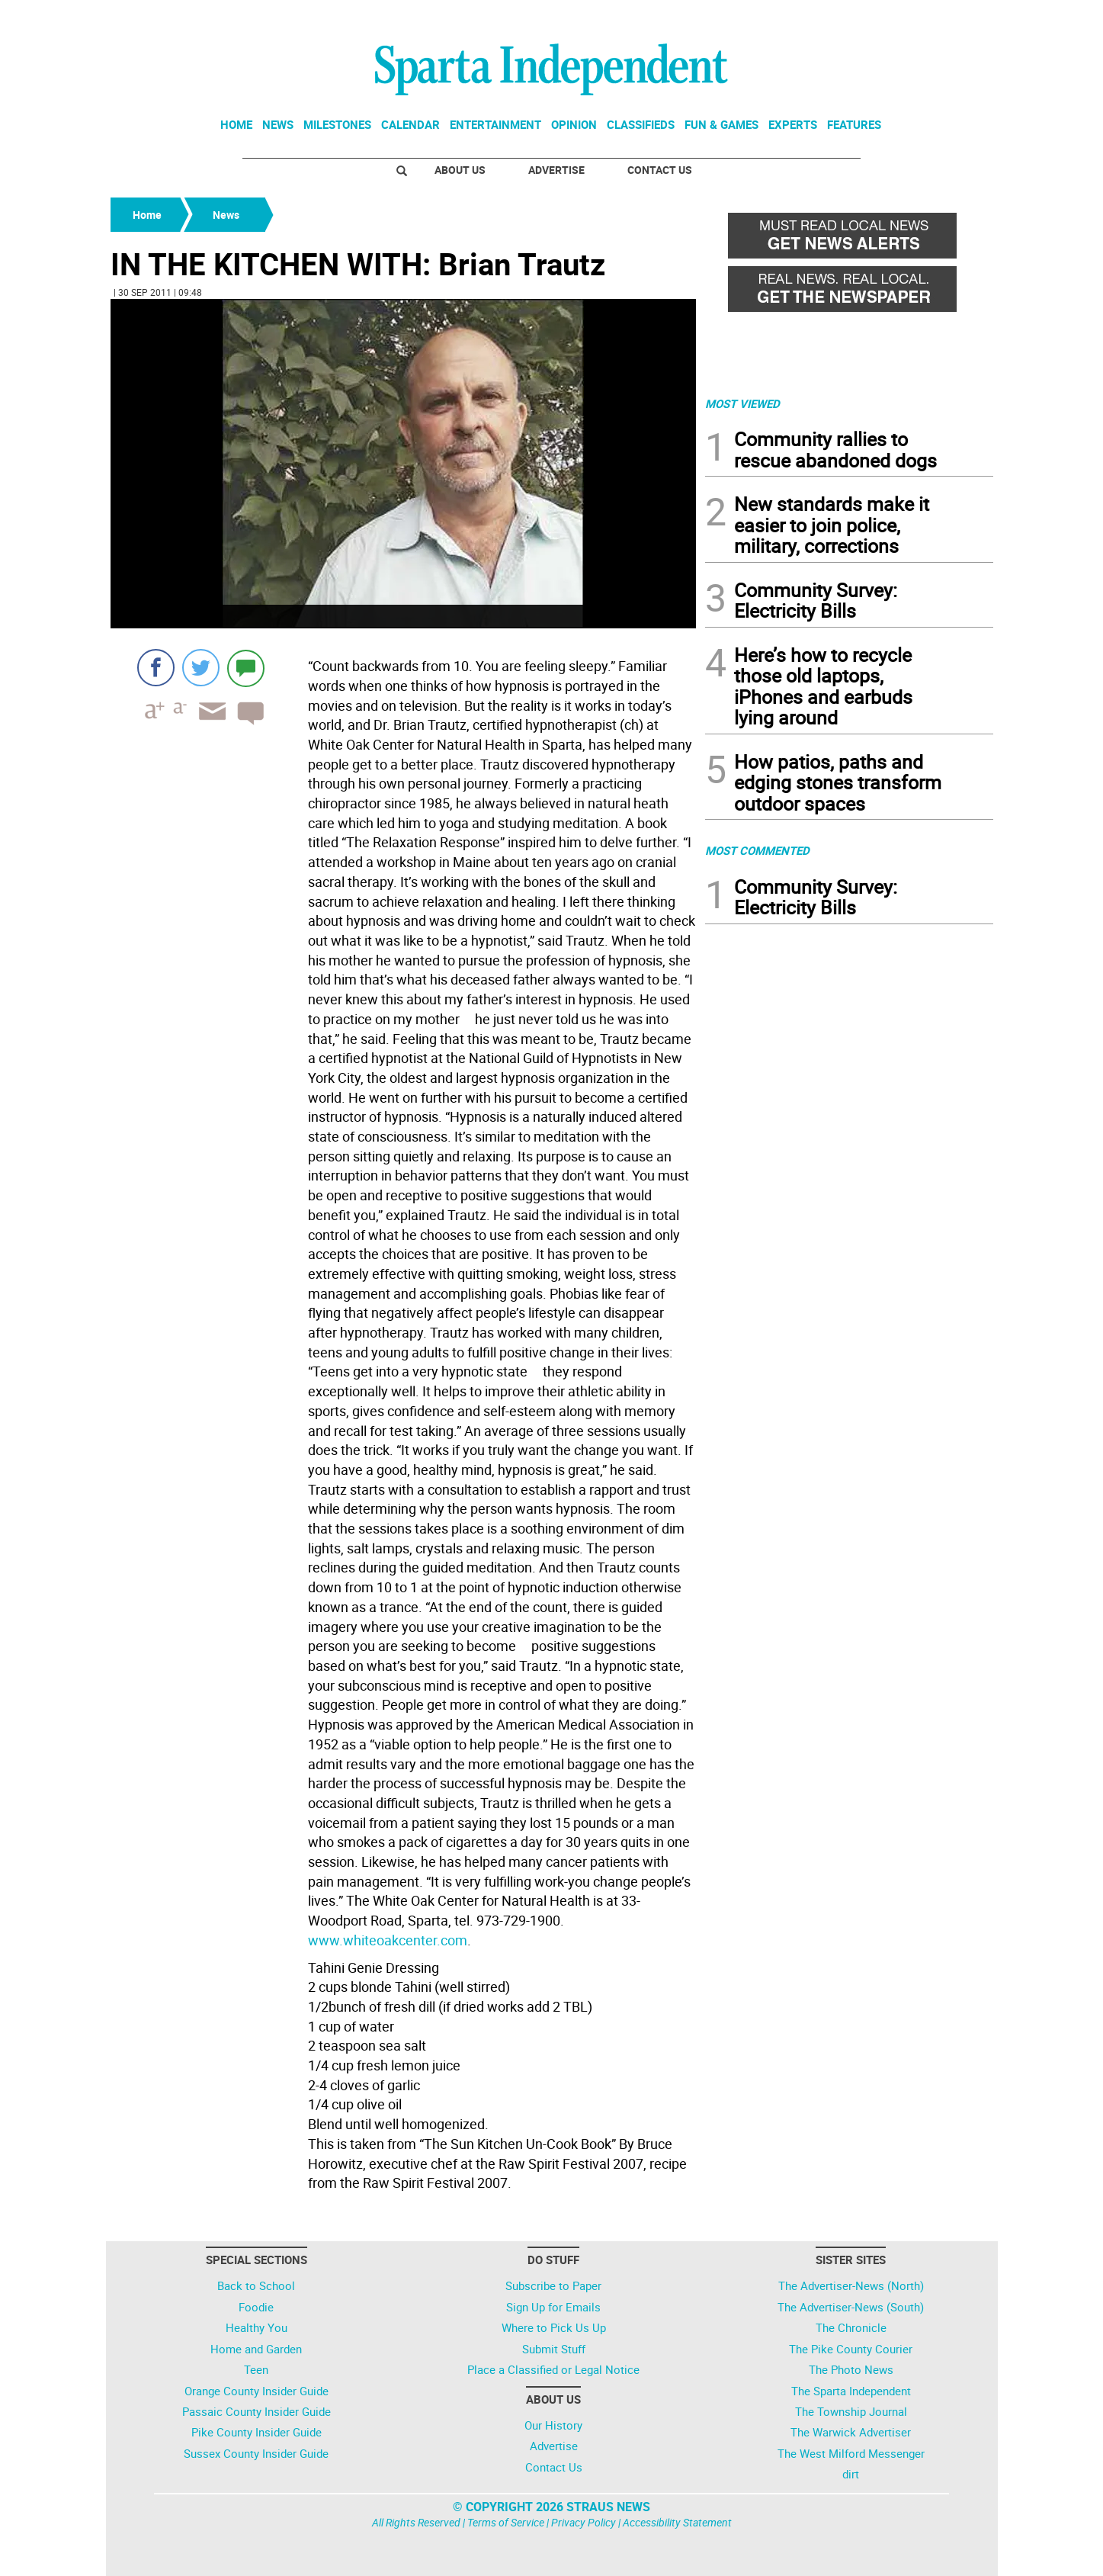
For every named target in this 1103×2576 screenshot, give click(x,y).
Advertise (556, 169)
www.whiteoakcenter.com (387, 1940)
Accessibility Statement (677, 2522)
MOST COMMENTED (757, 850)
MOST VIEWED (742, 403)
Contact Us (659, 169)
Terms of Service (505, 2522)
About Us (460, 169)
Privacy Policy (583, 2522)
